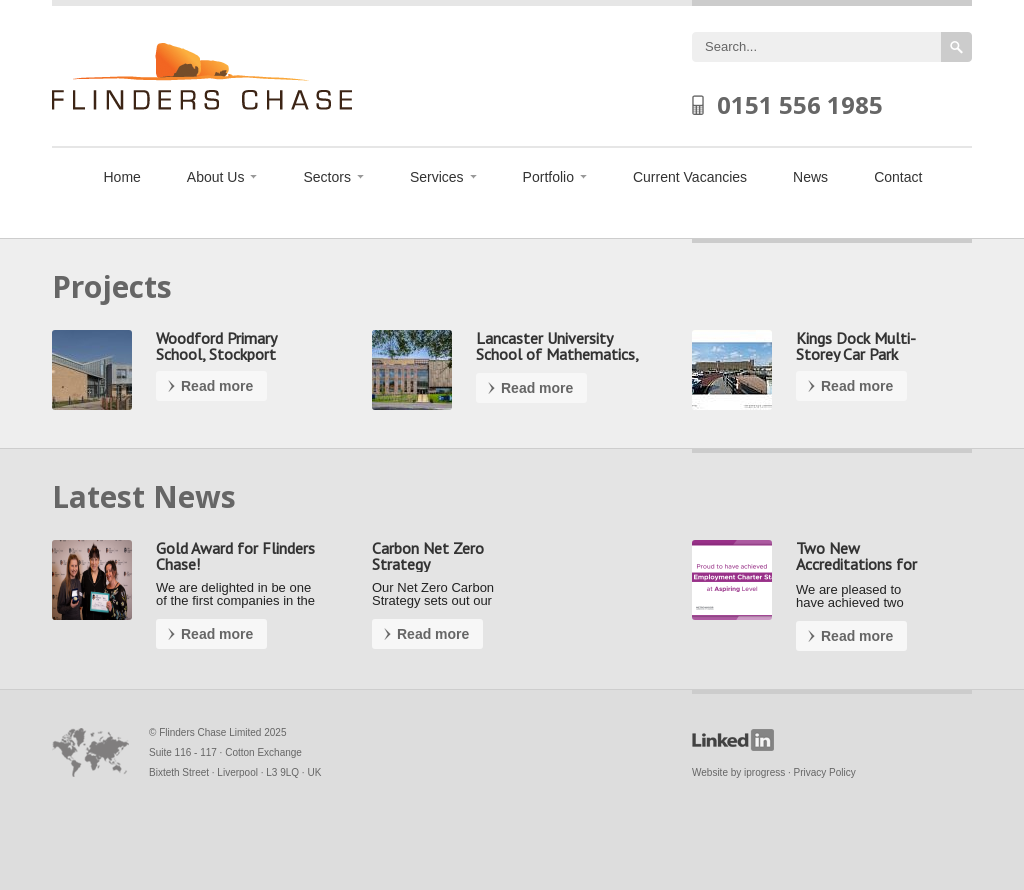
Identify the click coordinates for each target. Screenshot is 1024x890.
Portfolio (548, 177)
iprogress (764, 772)
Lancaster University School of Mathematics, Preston (557, 354)
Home (122, 177)
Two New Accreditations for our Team (856, 564)
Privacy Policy (825, 772)
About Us (216, 177)
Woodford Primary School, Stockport (216, 346)
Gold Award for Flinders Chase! (235, 556)
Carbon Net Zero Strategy (428, 556)
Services (437, 177)
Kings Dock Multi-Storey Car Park (856, 346)
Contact (898, 177)
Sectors (326, 177)
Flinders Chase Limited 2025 (222, 732)
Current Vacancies (690, 177)
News (810, 177)
